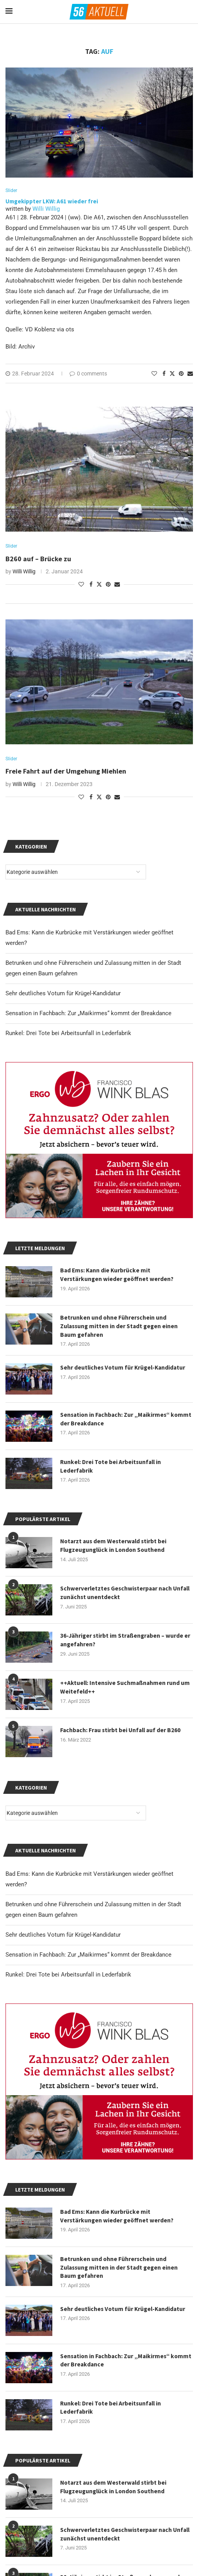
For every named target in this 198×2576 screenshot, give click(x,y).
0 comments (88, 374)
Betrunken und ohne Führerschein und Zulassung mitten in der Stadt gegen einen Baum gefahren (120, 2270)
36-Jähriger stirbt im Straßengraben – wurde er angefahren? (123, 1642)
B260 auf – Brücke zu (38, 559)
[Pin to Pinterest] (181, 374)
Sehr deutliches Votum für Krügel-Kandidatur (63, 1937)
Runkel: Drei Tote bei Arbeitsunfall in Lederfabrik (68, 1976)
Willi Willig (46, 209)
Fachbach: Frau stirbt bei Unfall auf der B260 (122, 1732)
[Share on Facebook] (164, 374)
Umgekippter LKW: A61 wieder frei (51, 201)
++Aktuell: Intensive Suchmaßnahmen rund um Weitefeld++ (126, 1689)
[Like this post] (154, 374)
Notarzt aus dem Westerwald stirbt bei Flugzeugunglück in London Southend (115, 2490)
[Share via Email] (190, 374)
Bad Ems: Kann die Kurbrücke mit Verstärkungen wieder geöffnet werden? (117, 2218)
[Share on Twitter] (172, 374)
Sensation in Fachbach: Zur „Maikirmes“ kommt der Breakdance (88, 1956)
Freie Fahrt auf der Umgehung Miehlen (65, 772)
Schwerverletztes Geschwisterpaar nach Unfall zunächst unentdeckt (117, 2537)
